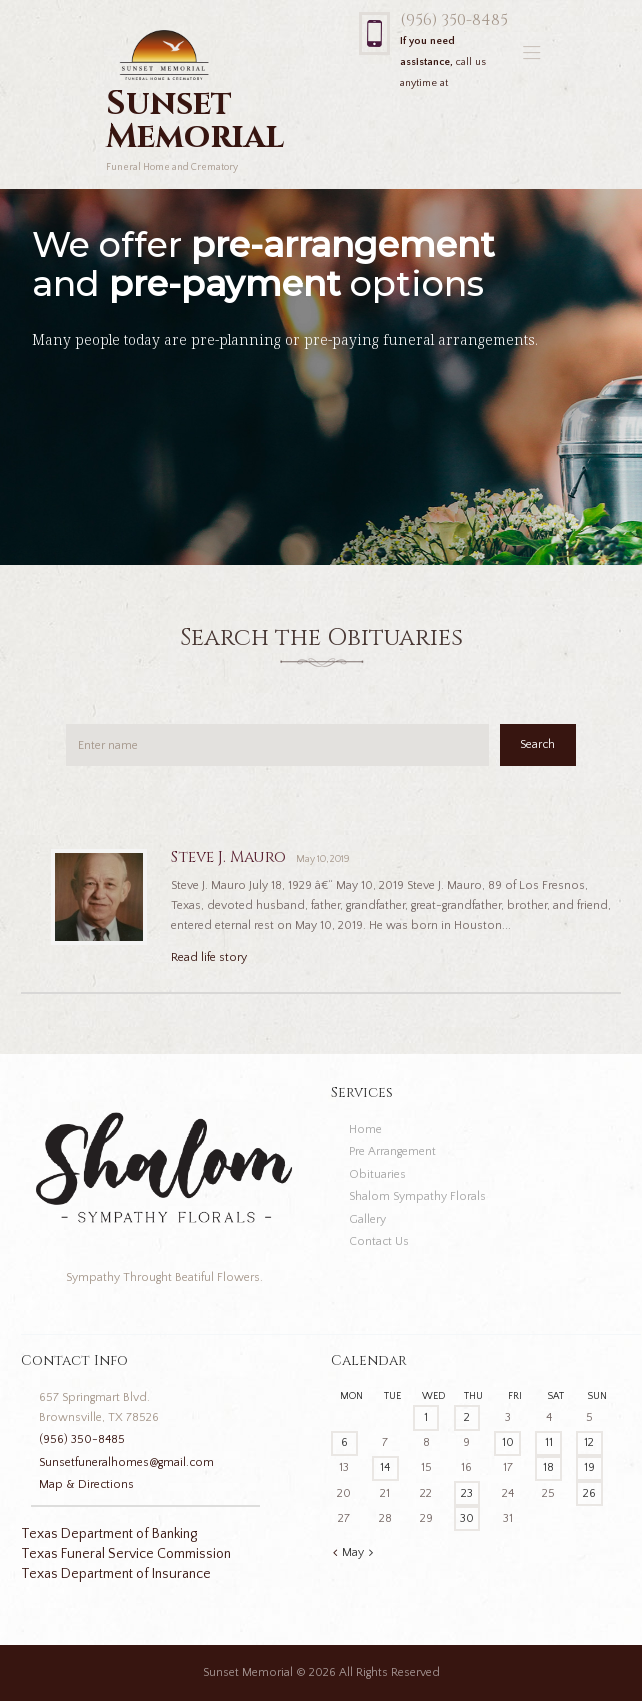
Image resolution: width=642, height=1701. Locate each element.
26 (589, 1493)
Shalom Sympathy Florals (417, 1196)
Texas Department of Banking (109, 1534)
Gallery (367, 1219)
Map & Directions (86, 1484)
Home (365, 1129)
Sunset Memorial (248, 1672)
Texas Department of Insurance (116, 1574)
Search (537, 744)
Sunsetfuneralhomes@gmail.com (126, 1462)
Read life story (209, 957)
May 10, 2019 (323, 859)
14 (385, 1467)
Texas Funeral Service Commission (126, 1554)
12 (589, 1442)
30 (467, 1518)
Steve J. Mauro (228, 857)
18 (548, 1467)
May (353, 1552)
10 (508, 1442)
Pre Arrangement (392, 1151)
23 (467, 1493)
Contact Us (379, 1241)
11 (549, 1442)
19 (589, 1467)
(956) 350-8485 (454, 20)
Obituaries (377, 1174)
